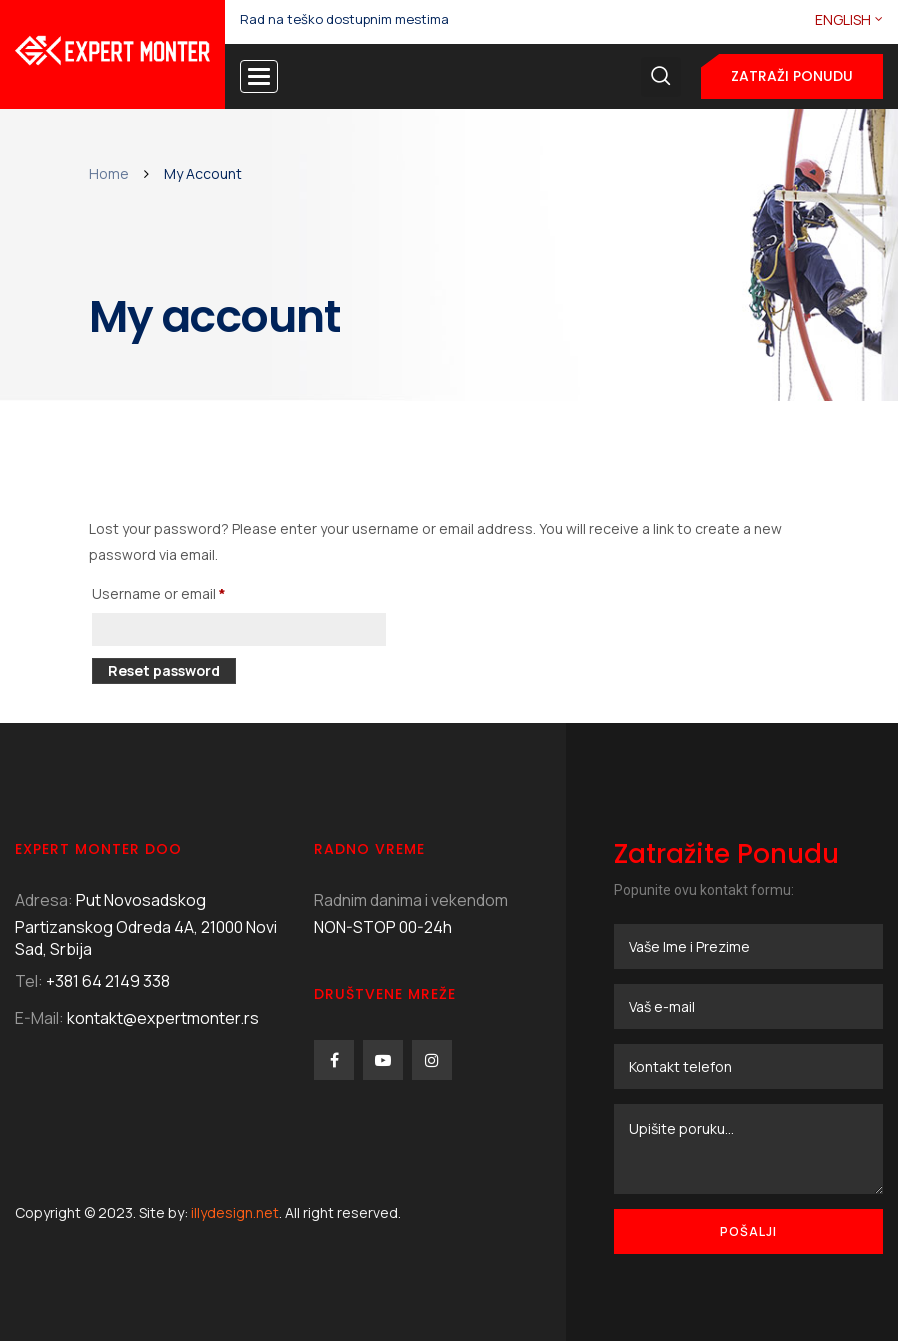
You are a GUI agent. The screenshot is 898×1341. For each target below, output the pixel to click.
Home (109, 173)
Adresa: (44, 900)
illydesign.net (235, 1212)
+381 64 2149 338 (108, 981)
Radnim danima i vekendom (411, 900)
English (843, 19)
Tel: (29, 981)
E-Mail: (39, 1018)
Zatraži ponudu (792, 76)
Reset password (164, 670)
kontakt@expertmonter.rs (163, 1018)
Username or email (189, 591)
